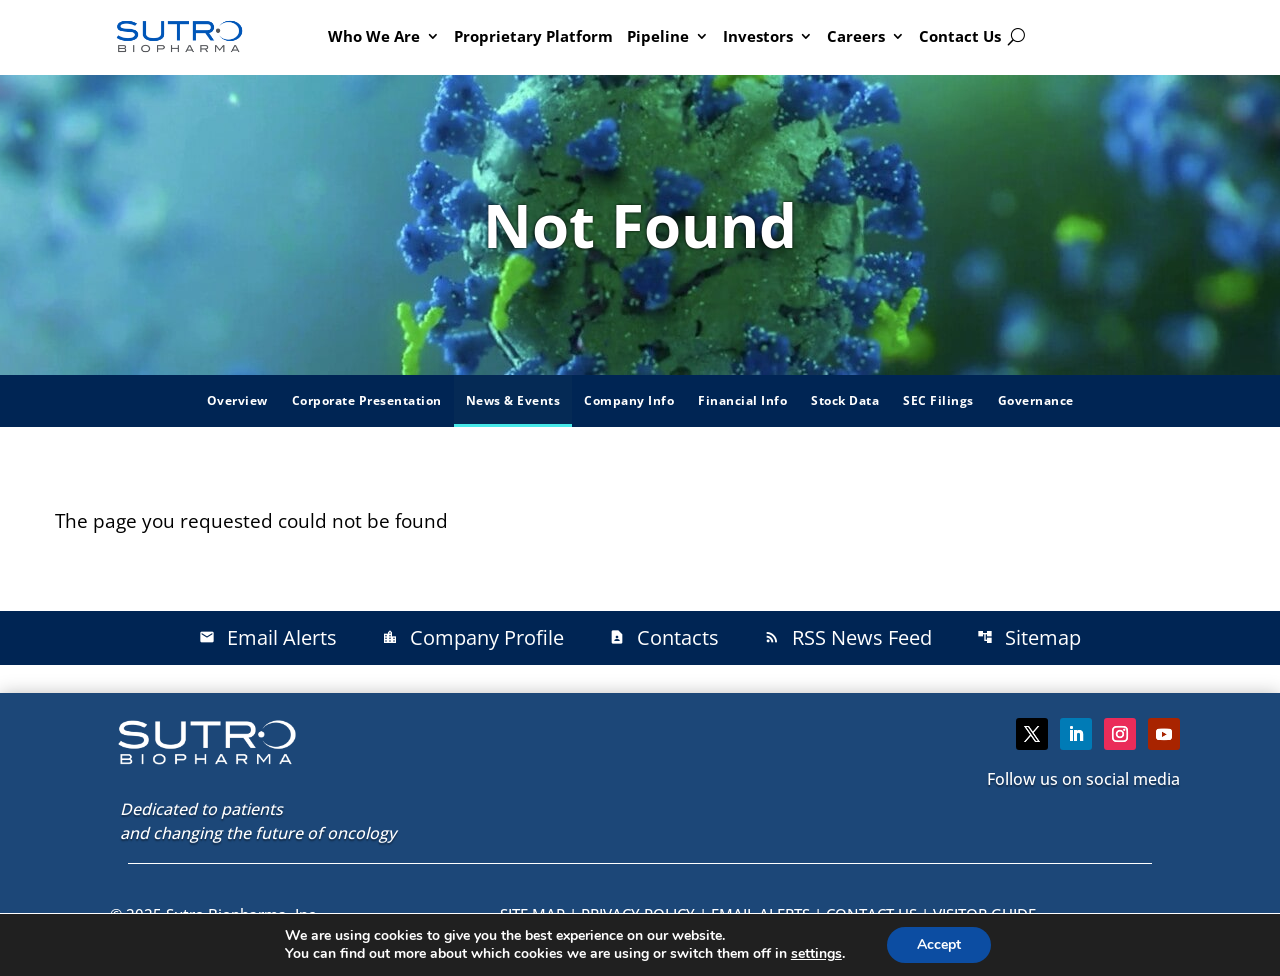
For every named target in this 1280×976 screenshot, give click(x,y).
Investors (758, 36)
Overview (237, 400)
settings (816, 954)
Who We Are (374, 36)
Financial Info (742, 400)
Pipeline (658, 36)
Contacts (664, 637)
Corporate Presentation (367, 400)
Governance (1036, 400)
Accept (939, 944)
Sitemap (1029, 637)
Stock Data (845, 400)
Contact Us (960, 36)
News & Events (513, 400)
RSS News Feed (848, 637)
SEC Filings (938, 400)
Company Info (629, 400)
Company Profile (473, 637)
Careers (856, 36)
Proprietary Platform (533, 36)
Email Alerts (268, 637)
